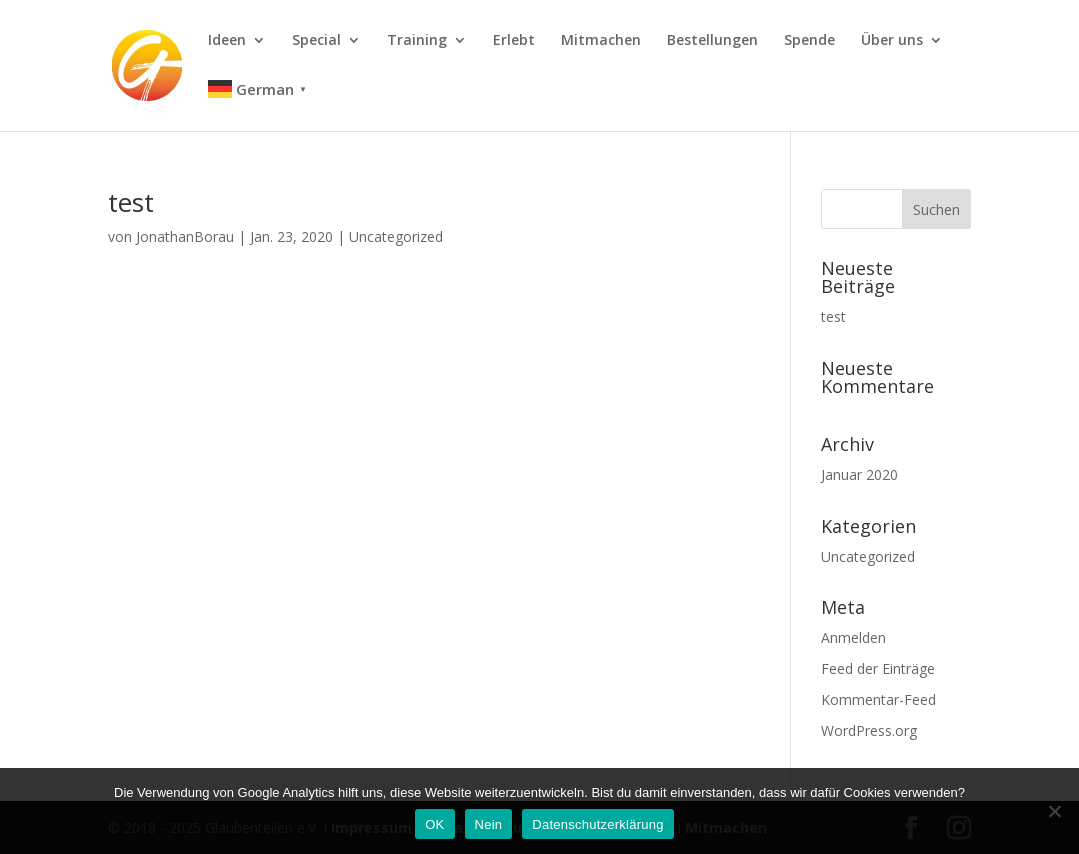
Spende (809, 41)
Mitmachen (601, 41)
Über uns (892, 41)
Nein (489, 824)
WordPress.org (869, 730)
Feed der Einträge (878, 668)
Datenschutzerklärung (597, 824)
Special (316, 41)
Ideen (227, 41)
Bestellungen (712, 41)
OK (434, 824)
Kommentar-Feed (878, 699)
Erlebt (514, 41)
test (131, 202)
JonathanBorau (185, 236)
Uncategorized (396, 236)
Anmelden (853, 637)
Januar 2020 (859, 474)
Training (417, 41)
